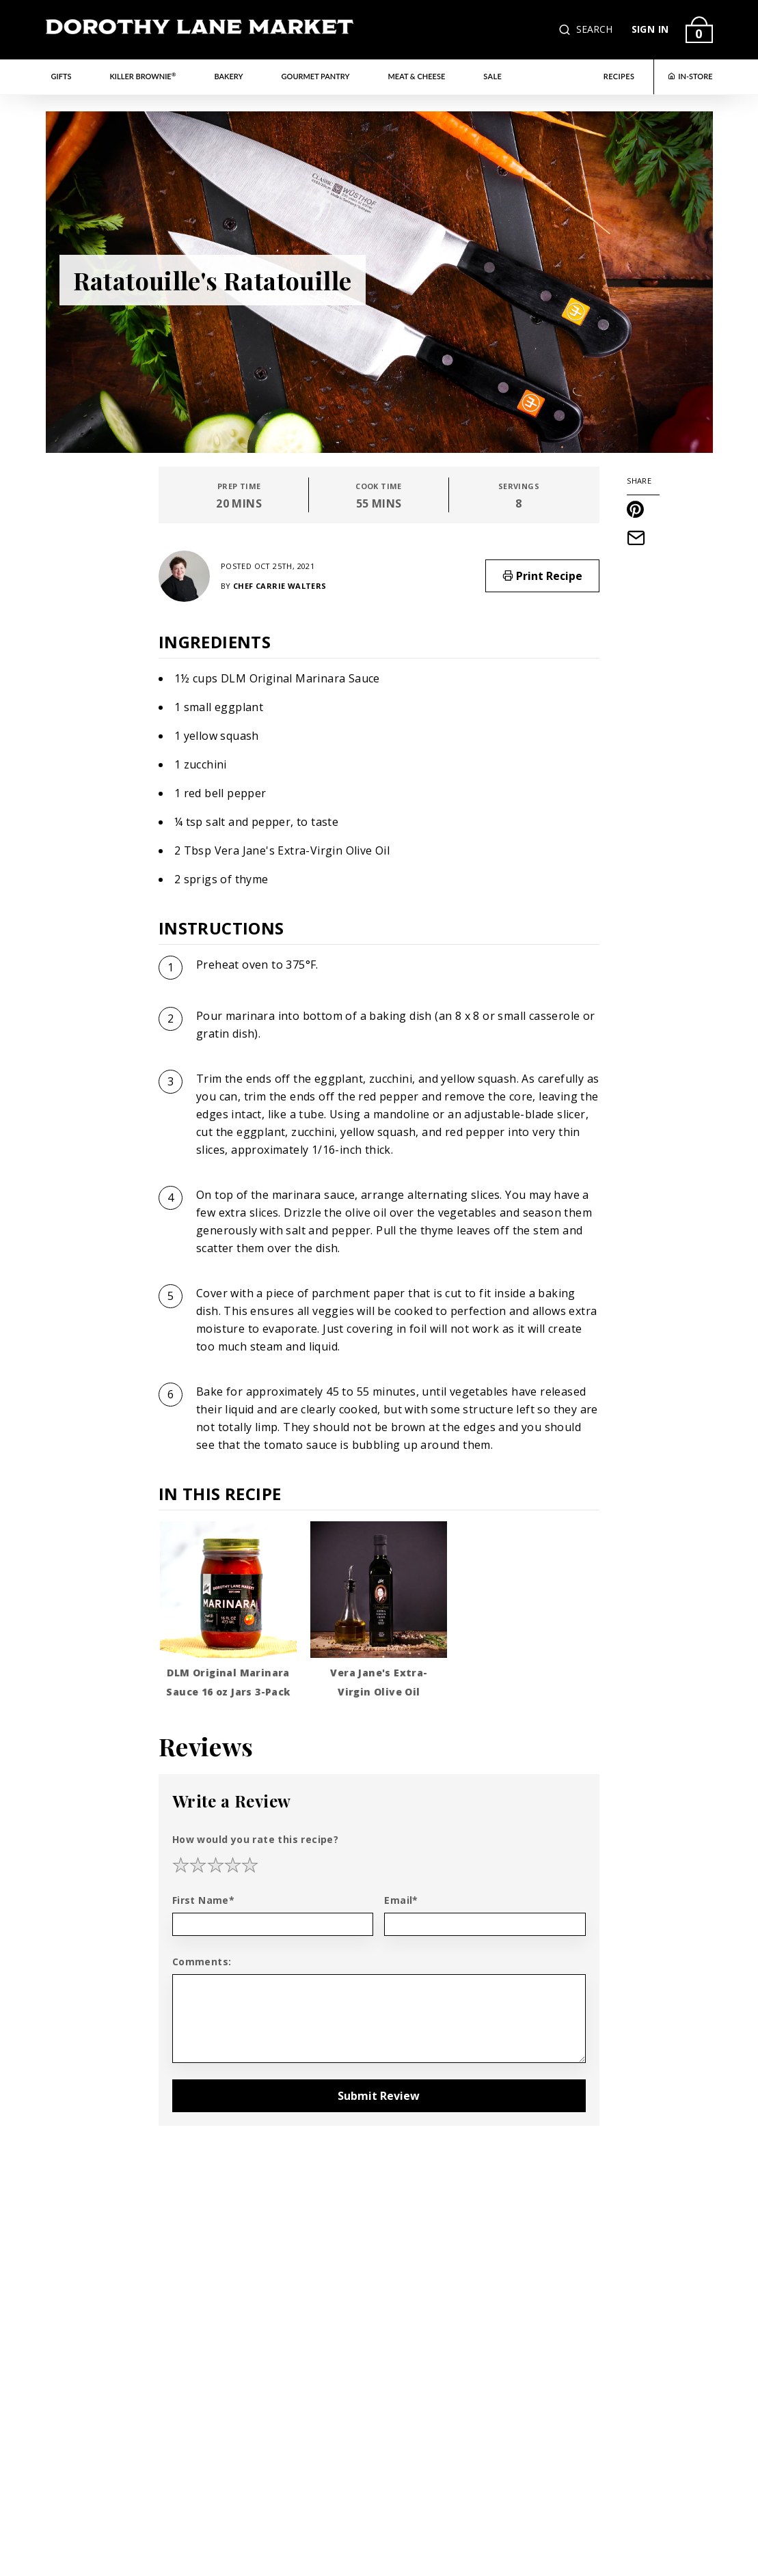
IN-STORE (690, 76)
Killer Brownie (142, 76)
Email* (401, 1900)
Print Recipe (542, 575)
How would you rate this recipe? (255, 1839)
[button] (565, 29)
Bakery (229, 76)
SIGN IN (650, 29)
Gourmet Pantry (316, 76)
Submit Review (379, 2095)
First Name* (203, 1900)
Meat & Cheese (416, 76)
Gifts (61, 76)
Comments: (202, 1961)
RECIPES (619, 76)
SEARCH (594, 29)
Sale (492, 76)
